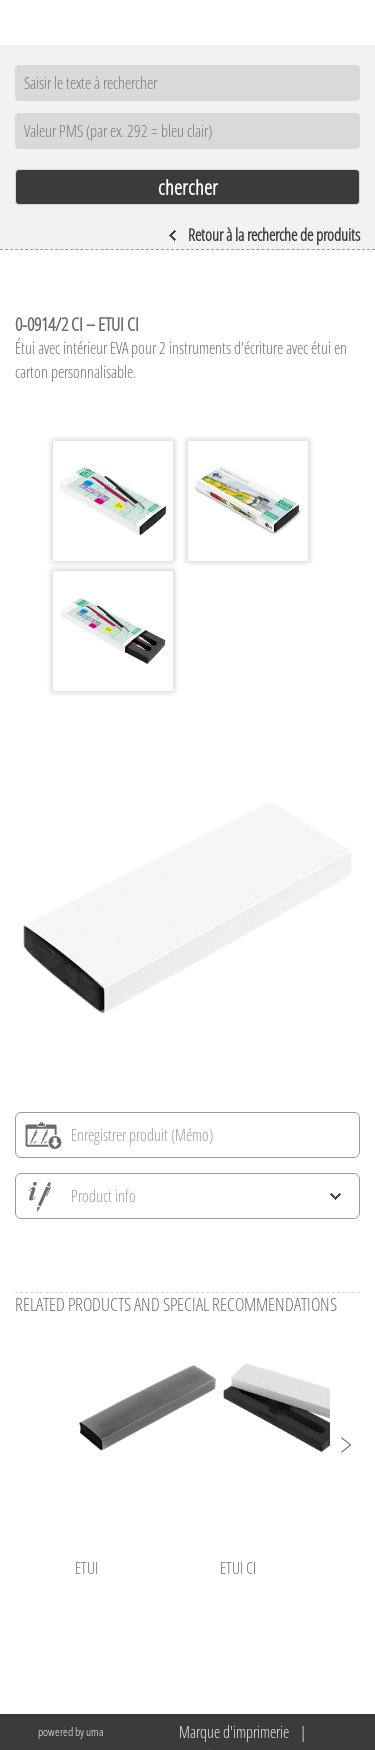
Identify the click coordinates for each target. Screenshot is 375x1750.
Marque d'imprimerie (234, 1732)
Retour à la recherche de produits (264, 235)
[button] (345, 1445)
